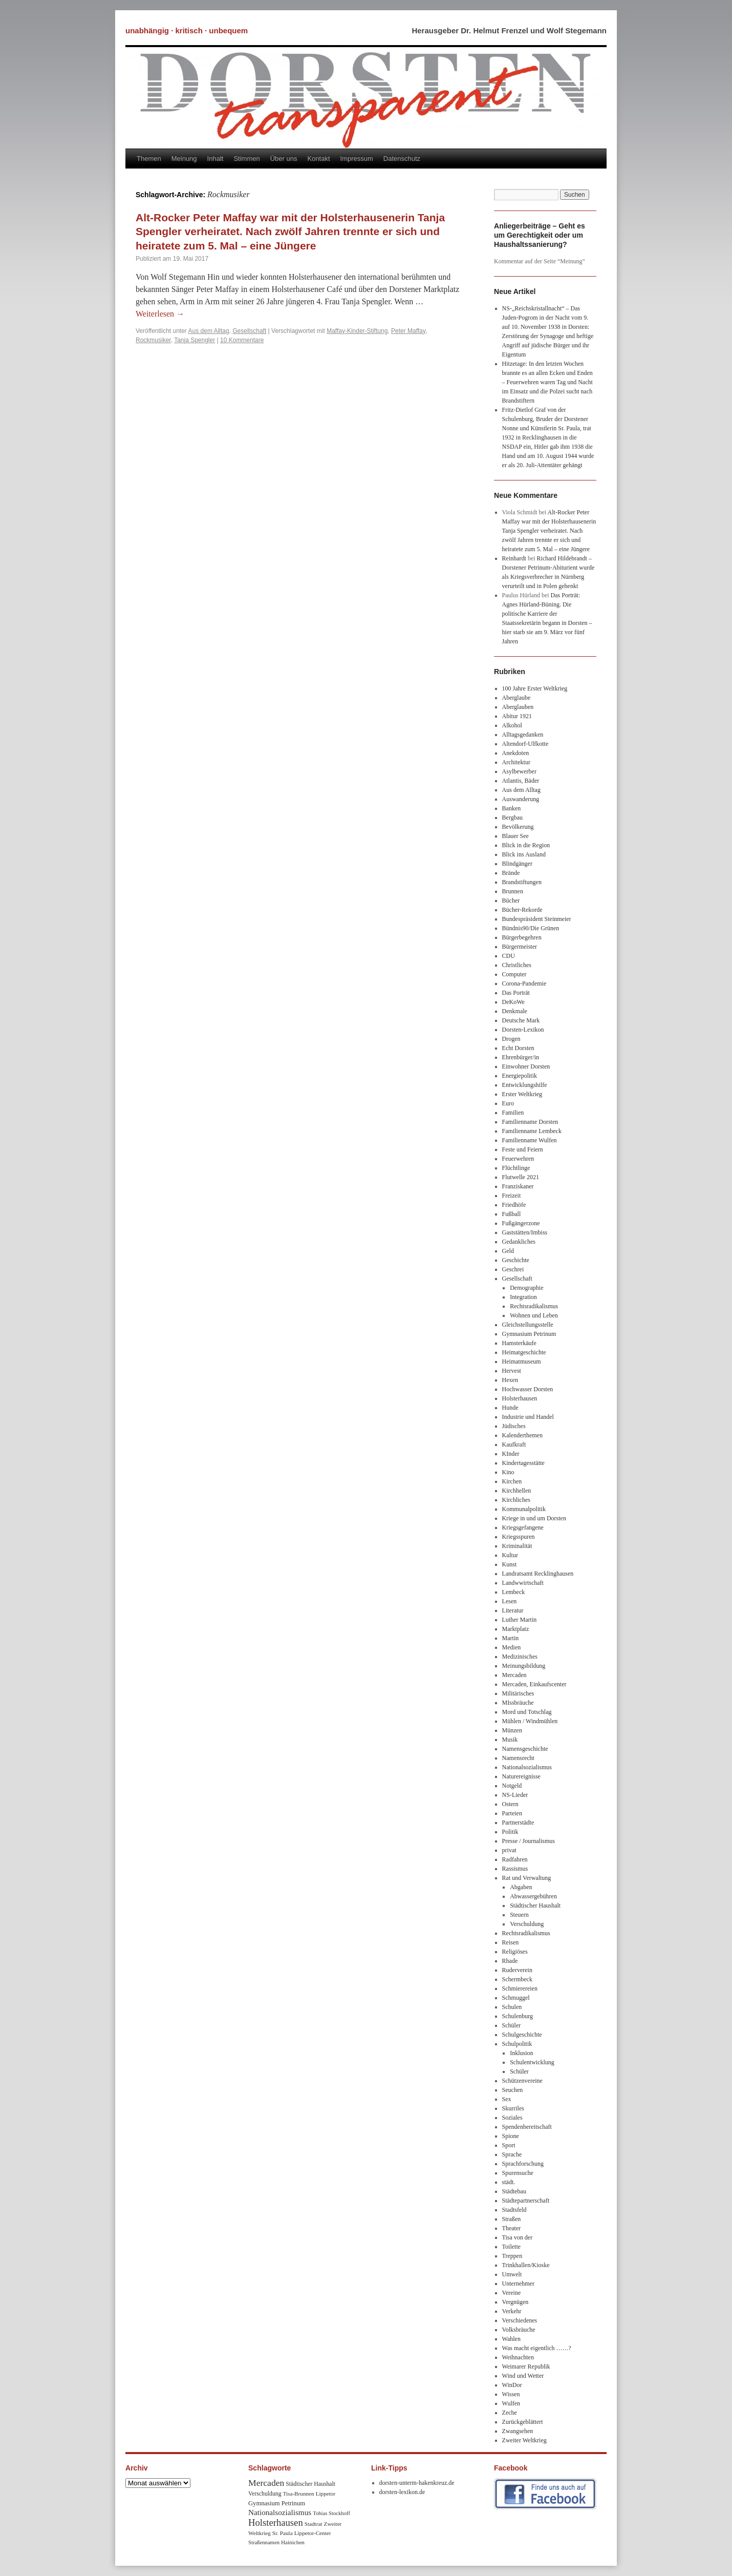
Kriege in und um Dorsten (534, 1518)
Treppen (512, 2255)
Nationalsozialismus (527, 1767)
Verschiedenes (519, 2320)
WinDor (512, 2385)
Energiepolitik (519, 1075)
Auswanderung (521, 799)
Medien (511, 1647)
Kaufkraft (514, 1444)
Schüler (511, 2025)
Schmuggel (516, 1997)
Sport (508, 2145)
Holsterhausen (519, 1398)
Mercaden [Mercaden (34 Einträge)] (266, 2483)
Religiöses (515, 1951)
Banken (511, 808)
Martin (510, 1638)
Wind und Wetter (523, 2375)
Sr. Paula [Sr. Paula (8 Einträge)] (282, 2533)
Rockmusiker (153, 340)
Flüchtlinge (516, 1167)
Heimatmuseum (521, 1361)
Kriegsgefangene (523, 1527)
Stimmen (246, 158)
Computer (514, 974)
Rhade (510, 1960)
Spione (510, 2136)
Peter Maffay (408, 330)
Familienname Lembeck (532, 1131)
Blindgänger (517, 863)
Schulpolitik (517, 2043)
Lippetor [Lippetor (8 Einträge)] (326, 2493)
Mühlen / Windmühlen (530, 1721)
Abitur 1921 (517, 716)
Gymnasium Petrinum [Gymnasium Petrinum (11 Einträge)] (276, 2503)
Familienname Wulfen (529, 1140)
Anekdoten (515, 753)
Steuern (519, 1914)
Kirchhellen (516, 1490)
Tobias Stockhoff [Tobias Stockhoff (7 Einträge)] (331, 2513)
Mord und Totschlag (527, 1711)
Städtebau (514, 2191)
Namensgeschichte (525, 1748)
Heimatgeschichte (524, 1352)
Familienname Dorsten (530, 1121)
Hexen (510, 1380)
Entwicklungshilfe (524, 1084)
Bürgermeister (519, 946)
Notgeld (512, 1785)
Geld (508, 1250)
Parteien (512, 1813)
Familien (513, 1112)
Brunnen (512, 891)
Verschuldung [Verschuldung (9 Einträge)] (265, 2493)
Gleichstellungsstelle (527, 1324)
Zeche (509, 2412)
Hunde (510, 1407)
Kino (508, 1472)
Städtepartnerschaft (526, 2200)
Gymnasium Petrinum (529, 1333)
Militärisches (518, 1693)
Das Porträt (516, 992)
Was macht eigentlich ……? (536, 2348)
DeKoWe (513, 1002)
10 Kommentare (242, 340)
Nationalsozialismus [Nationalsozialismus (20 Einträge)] (279, 2512)
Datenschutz (401, 158)
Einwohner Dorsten (526, 1066)
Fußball (511, 1214)
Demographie (526, 1287)
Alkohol (512, 725)
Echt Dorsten (518, 1048)
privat (509, 1850)
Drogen (511, 1038)
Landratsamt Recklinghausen (538, 1573)
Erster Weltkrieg (522, 1094)
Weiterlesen (160, 313)
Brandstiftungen (522, 882)
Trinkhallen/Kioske (526, 2265)
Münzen (512, 1730)
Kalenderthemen (522, 1435)
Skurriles (513, 2108)
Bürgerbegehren (522, 937)
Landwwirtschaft (523, 1582)
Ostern (510, 1804)
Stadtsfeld (514, 2209)
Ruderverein (517, 1970)
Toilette (511, 2246)
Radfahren (515, 1859)
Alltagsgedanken (523, 734)
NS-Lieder (515, 1794)
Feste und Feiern (522, 1149)
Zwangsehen (517, 2431)
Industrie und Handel (528, 1416)
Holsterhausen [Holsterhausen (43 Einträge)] (275, 2522)
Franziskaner (518, 1186)
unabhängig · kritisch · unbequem (186, 30)
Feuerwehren (518, 1158)
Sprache (512, 2154)
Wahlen (511, 2338)
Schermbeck (517, 1979)
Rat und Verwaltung (526, 1877)
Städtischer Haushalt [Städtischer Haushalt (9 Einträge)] (310, 2484)
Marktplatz (515, 1628)
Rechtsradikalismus (534, 1306)
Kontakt (318, 158)
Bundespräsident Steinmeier (536, 919)
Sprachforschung (523, 2163)
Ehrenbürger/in (520, 1057)
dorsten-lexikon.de (402, 2492)
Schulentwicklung (532, 2062)
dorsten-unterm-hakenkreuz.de (417, 2482)
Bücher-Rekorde (522, 909)
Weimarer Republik (526, 2366)
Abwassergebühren (533, 1896)
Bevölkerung (518, 826)
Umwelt (512, 2274)
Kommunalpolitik (524, 1509)
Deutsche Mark (521, 1020)
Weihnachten (518, 2357)
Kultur (510, 1555)
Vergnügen (515, 2302)
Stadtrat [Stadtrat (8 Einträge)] (313, 2524)
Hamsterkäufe (519, 1343)
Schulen (512, 2006)
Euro (508, 1103)
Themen (149, 158)
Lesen (509, 1601)
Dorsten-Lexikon (523, 1029)
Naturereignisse (521, 1776)
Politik (510, 1831)
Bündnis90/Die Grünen (530, 928)
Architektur (516, 762)
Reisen (510, 1942)
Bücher (511, 900)
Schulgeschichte (522, 2034)
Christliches (516, 965)
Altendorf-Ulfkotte (525, 743)
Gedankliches (518, 1241)
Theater (511, 2228)
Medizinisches (519, 1656)
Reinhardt (514, 558)
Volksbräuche (518, 2329)
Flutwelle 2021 (520, 1177)
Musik (510, 1739)
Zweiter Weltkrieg (524, 2440)
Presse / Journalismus (528, 1841)
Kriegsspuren (518, 1536)
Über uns (283, 158)
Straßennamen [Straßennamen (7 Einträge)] (263, 2542)
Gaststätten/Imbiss (525, 1232)
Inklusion (521, 2053)
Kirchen (512, 1481)
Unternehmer (518, 2283)
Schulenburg (517, 2016)
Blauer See (515, 836)
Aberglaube (516, 697)
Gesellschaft (249, 330)
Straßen (511, 2219)
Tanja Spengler (194, 340)
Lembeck (513, 1592)
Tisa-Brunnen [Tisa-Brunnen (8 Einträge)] (298, 2493)
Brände (511, 872)
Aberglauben (518, 706)
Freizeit (511, 1195)
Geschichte (515, 1260)
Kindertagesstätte (523, 1463)
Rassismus (515, 1868)
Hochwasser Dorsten (527, 1389)
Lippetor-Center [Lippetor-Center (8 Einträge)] (312, 2533)
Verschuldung (527, 1924)
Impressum (356, 158)
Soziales (512, 2117)
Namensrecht (518, 1758)
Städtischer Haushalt (535, 1905)
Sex (506, 2099)
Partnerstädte (518, 1822)
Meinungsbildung (524, 1665)
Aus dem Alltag (208, 330)
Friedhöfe (514, 1204)
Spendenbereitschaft (527, 2126)
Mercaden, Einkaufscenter (534, 1684)
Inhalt (215, 158)
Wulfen (511, 2403)
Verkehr (512, 2311)
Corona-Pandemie (524, 983)
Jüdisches (514, 1426)
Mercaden (514, 1675)
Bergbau (512, 817)
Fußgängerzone (521, 1223)
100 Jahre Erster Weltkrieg (535, 688)
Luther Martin (519, 1619)
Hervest (511, 1370)
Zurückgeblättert (522, 2421)
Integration (523, 1297)
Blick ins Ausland (524, 854)
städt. (508, 2182)
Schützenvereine (522, 2080)
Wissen (511, 2394)
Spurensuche (517, 2172)
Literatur (513, 1610)
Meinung (184, 158)
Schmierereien (519, 1988)
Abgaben (521, 1887)
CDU (508, 955)
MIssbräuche (518, 1702)
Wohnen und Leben (534, 1315)
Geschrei (513, 1269)
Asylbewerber (519, 771)
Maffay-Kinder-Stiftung (357, 330)
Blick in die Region (526, 845)
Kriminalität (517, 1545)
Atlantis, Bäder (521, 780)
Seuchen (512, 2089)
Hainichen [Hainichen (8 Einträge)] (293, 2542)
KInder (511, 1453)
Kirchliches (516, 1499)
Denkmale (514, 1011)
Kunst (509, 1564)
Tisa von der (517, 2237)
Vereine (511, 2292)
